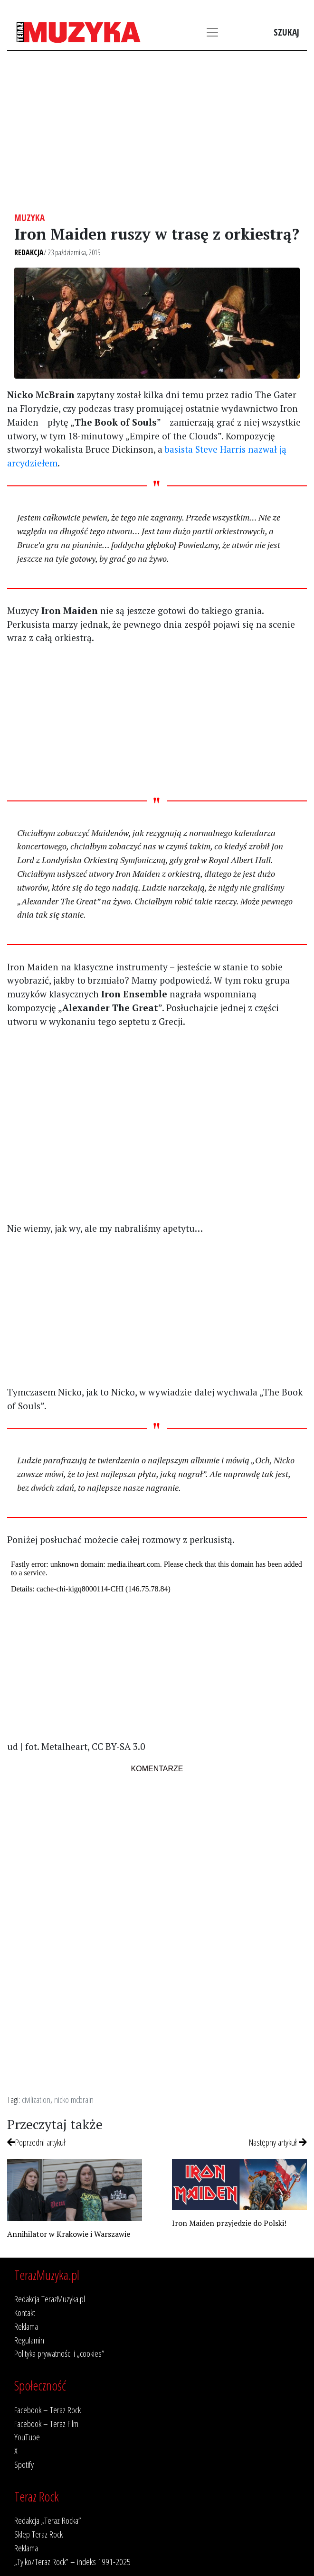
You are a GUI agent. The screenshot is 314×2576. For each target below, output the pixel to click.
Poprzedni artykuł (36, 2142)
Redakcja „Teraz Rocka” (47, 2520)
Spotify (24, 2464)
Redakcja (29, 252)
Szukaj (286, 32)
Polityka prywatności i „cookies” (59, 2353)
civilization (36, 2099)
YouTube (27, 2436)
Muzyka (29, 217)
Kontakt (24, 2312)
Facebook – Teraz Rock (47, 2409)
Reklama (26, 2326)
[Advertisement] (157, 131)
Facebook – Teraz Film (46, 2423)
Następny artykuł (278, 2142)
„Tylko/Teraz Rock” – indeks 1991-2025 (72, 2561)
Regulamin (29, 2340)
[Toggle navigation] (212, 32)
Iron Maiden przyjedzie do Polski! (229, 2223)
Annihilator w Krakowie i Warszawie (68, 2234)
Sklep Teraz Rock (38, 2534)
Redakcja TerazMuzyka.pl (49, 2298)
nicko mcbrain (74, 2099)
